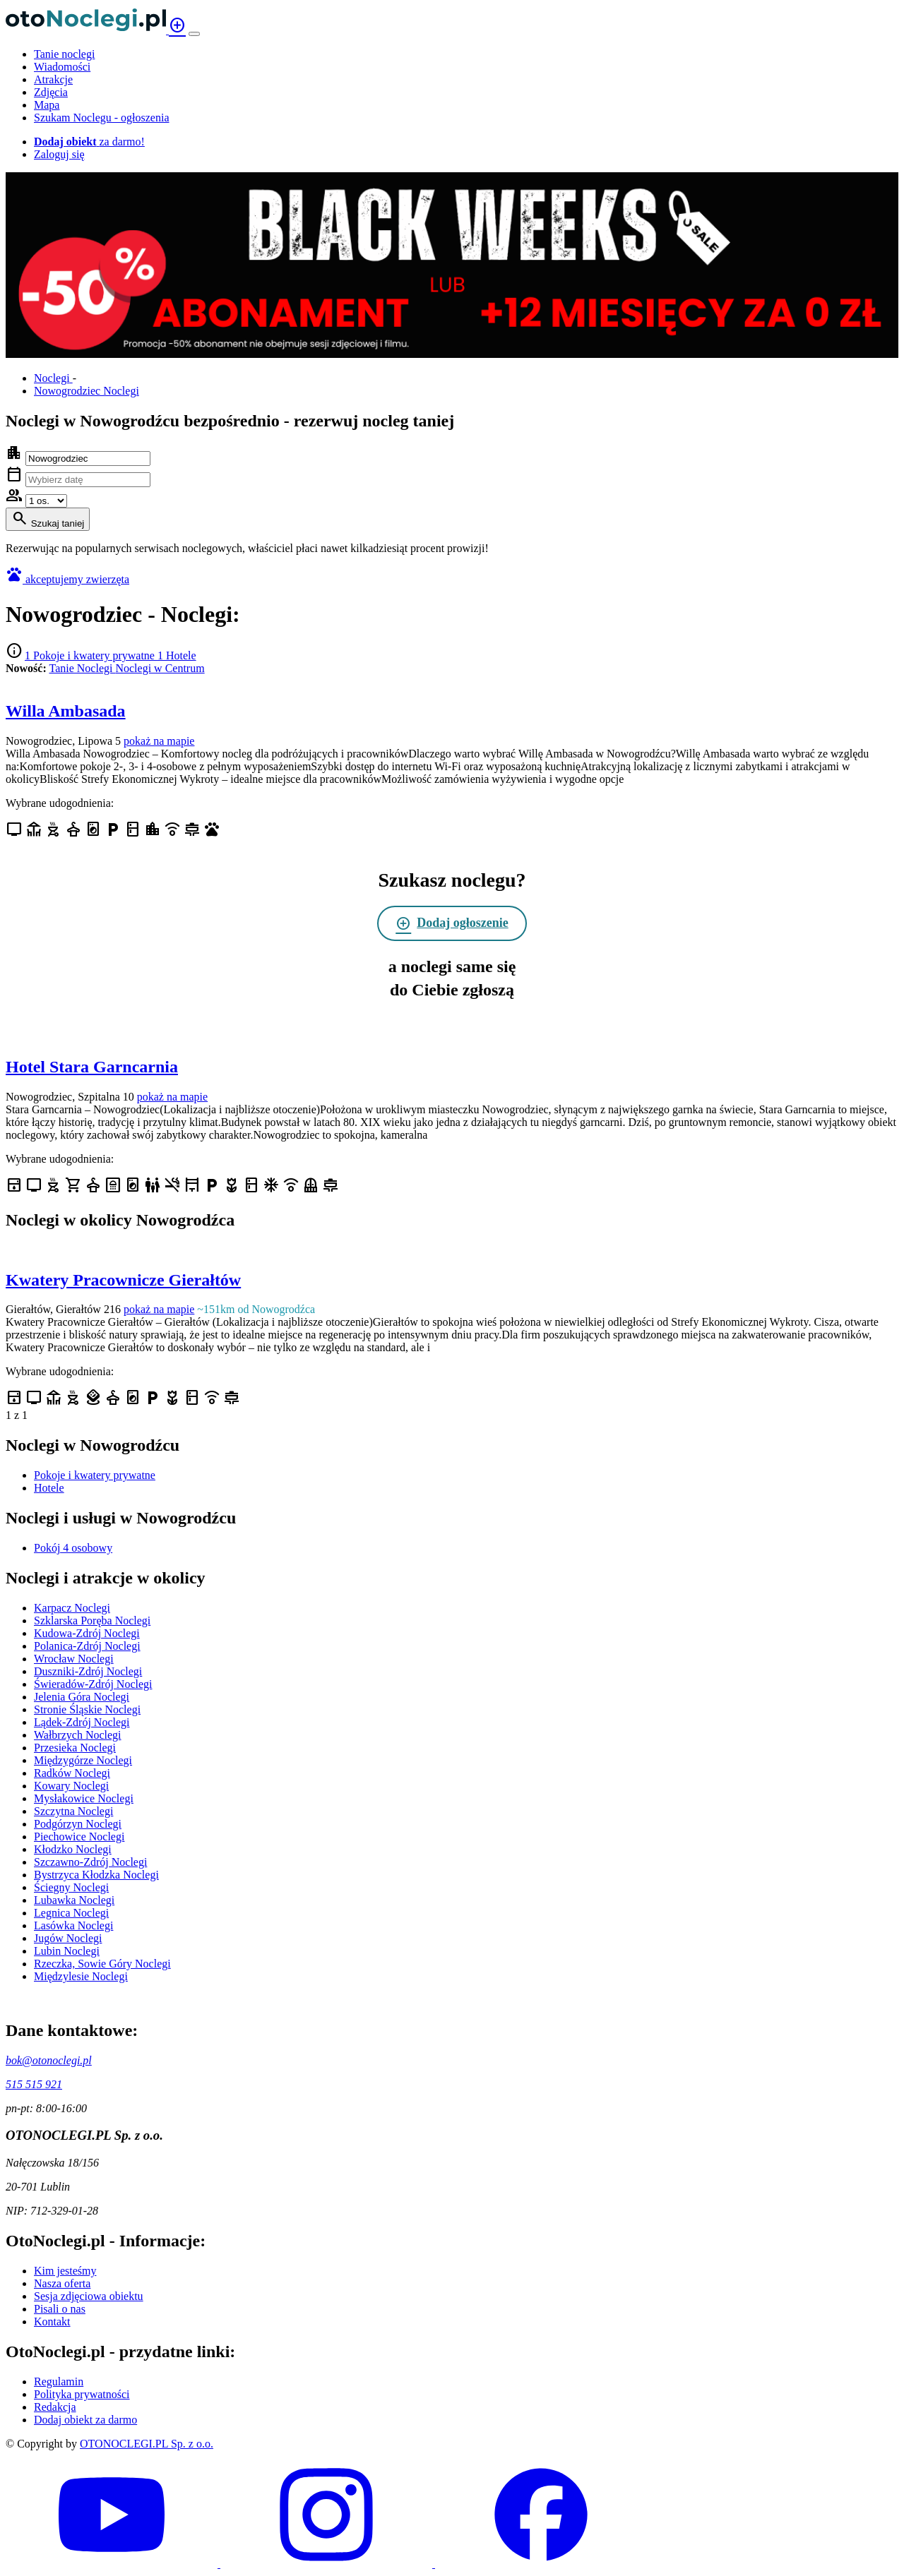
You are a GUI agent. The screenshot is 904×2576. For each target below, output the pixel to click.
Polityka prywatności (82, 2394)
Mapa (46, 105)
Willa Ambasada (66, 711)
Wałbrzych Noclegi (77, 1735)
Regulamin (58, 2382)
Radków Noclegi (72, 1773)
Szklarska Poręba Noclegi (92, 1621)
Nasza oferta (62, 2283)
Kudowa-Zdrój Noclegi (87, 1633)
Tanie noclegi (64, 54)
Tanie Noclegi (82, 668)
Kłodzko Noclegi (73, 1849)
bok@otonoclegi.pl (49, 2060)
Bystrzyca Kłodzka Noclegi (96, 1875)
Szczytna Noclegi (73, 1811)
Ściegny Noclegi (71, 1887)
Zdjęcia (51, 92)
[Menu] (194, 34)
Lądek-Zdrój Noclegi (82, 1722)
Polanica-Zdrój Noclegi (87, 1646)
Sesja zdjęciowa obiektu (88, 2296)
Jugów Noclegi (68, 1938)
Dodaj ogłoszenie (452, 923)
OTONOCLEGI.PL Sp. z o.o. (146, 2444)
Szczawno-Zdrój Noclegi (90, 1862)
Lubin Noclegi (67, 1951)
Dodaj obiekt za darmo (85, 2420)
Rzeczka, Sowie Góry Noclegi (102, 1964)
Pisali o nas (59, 2309)
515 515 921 (34, 2084)
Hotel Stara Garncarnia (92, 1067)
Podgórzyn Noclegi (77, 1824)
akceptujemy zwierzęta (77, 579)
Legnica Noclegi (71, 1913)
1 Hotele (176, 655)
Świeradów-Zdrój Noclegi (93, 1684)
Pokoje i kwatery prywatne (94, 1475)
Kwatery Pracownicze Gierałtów (123, 1280)
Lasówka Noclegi (73, 1925)
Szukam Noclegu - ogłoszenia (102, 118)
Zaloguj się (59, 154)
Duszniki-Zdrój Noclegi (88, 1671)
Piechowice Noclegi (79, 1837)
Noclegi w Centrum (159, 668)
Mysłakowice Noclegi (83, 1798)
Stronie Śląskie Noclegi (87, 1709)
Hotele (49, 1488)
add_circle (177, 25)
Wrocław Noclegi (74, 1659)
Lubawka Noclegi (74, 1900)
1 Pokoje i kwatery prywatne (91, 655)
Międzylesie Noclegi (81, 1976)
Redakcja (55, 2407)
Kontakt (52, 2322)
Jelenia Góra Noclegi (81, 1697)
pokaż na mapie (159, 741)
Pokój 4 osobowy (73, 1548)
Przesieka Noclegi (75, 1748)
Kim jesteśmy (65, 2271)
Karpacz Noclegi (72, 1608)
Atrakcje (53, 79)
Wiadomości (62, 67)
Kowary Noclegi (71, 1786)
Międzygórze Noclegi (83, 1760)
